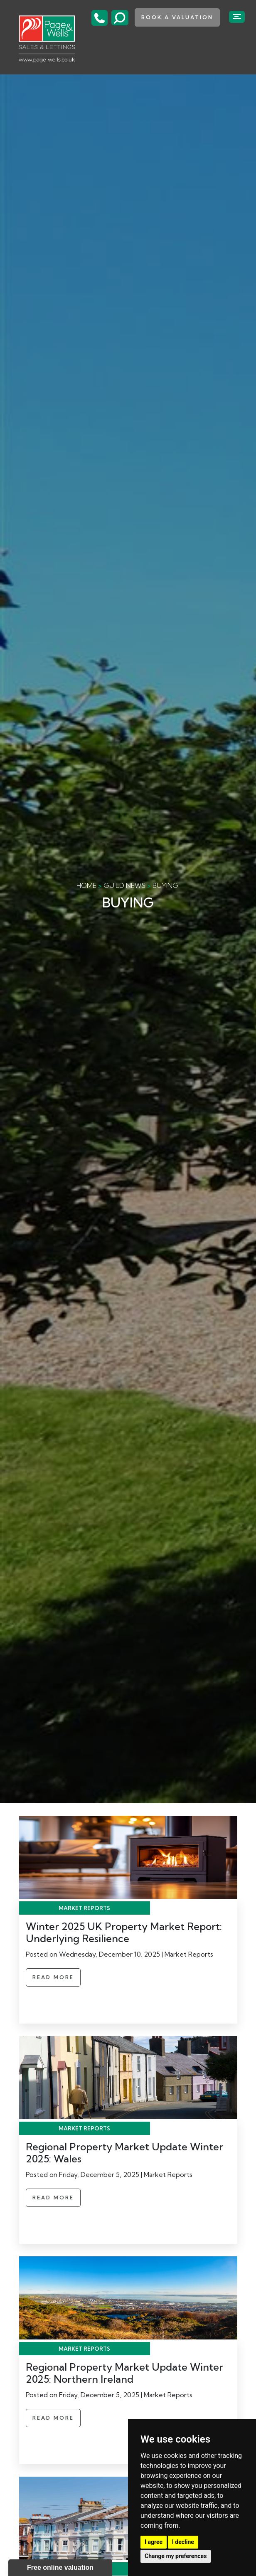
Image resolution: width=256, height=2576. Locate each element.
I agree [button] (153, 2542)
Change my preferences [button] (176, 2556)
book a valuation (177, 17)
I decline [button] (183, 2542)
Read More (53, 1977)
